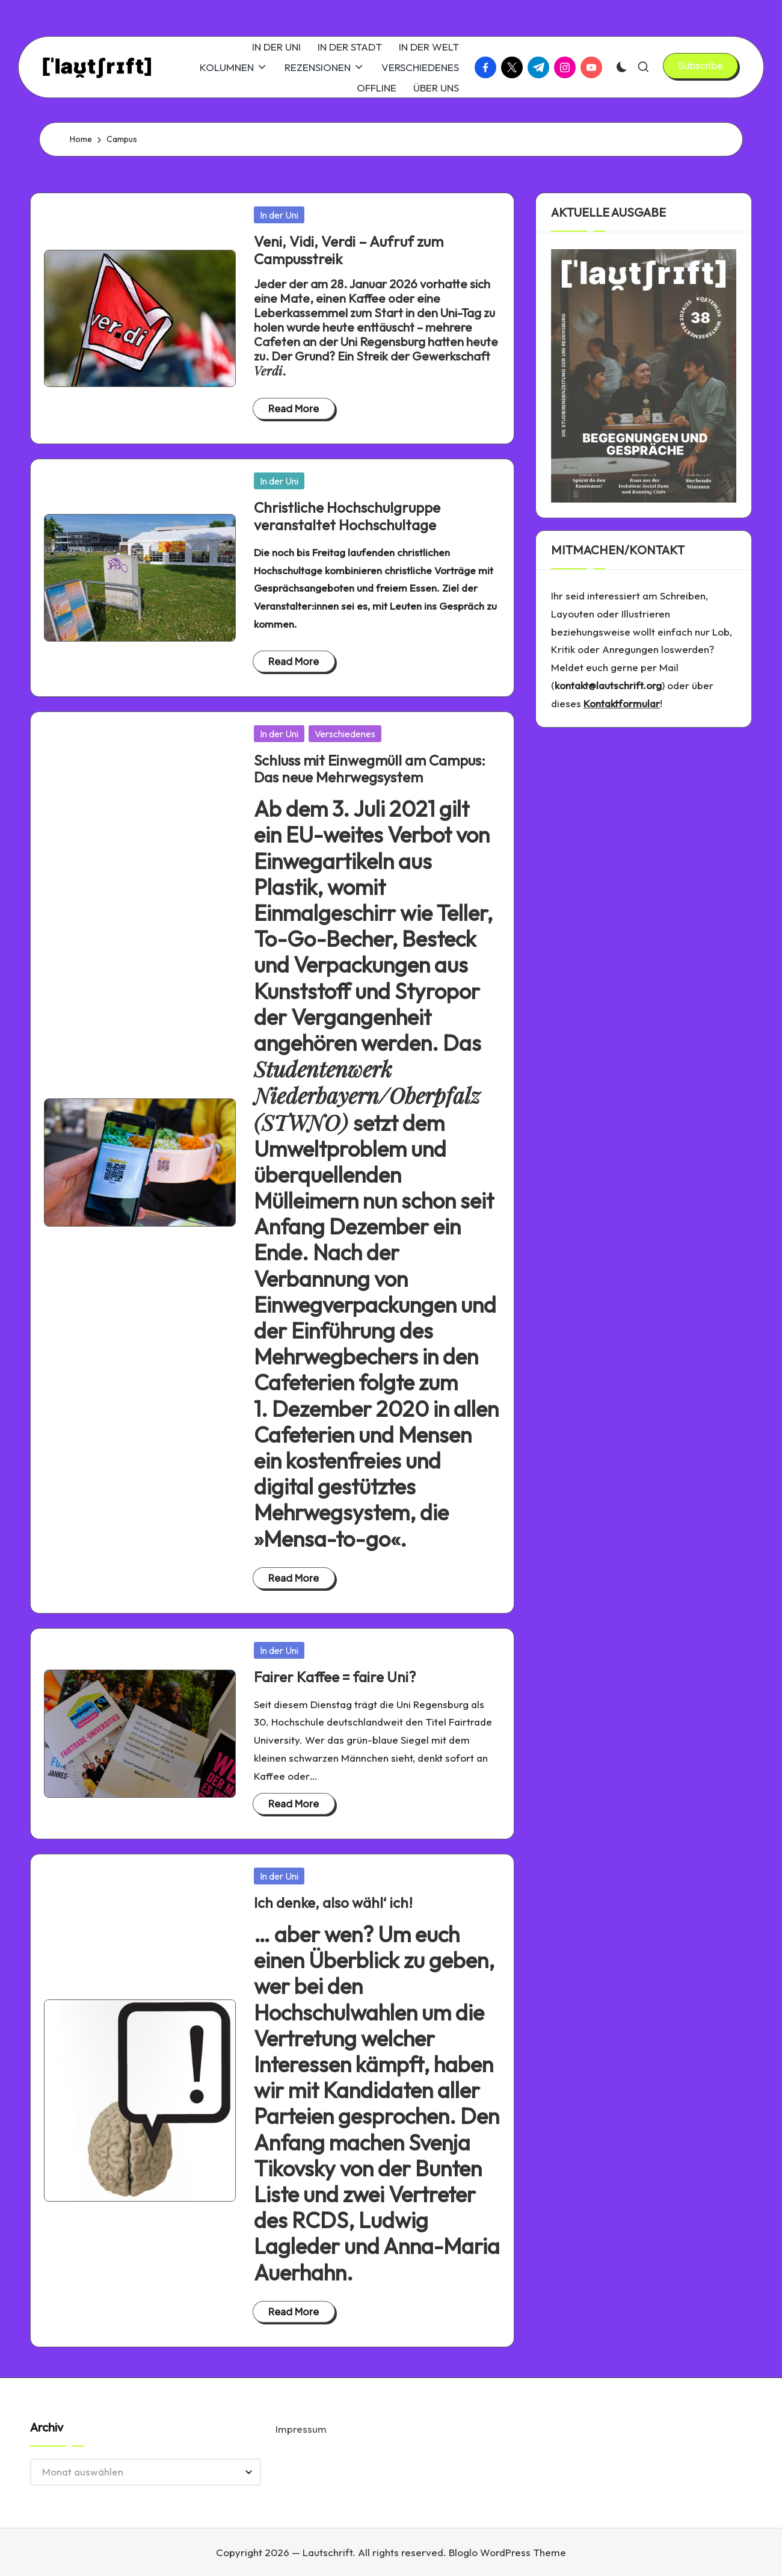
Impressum (301, 2429)
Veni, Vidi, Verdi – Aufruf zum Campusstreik (348, 250)
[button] (700, 65)
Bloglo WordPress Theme (507, 2552)
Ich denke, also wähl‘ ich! (333, 1902)
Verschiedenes (345, 734)
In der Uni (279, 215)
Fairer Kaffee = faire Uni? (335, 1677)
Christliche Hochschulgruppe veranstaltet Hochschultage (347, 516)
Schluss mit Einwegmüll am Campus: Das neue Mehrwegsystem (369, 769)
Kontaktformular (621, 703)
